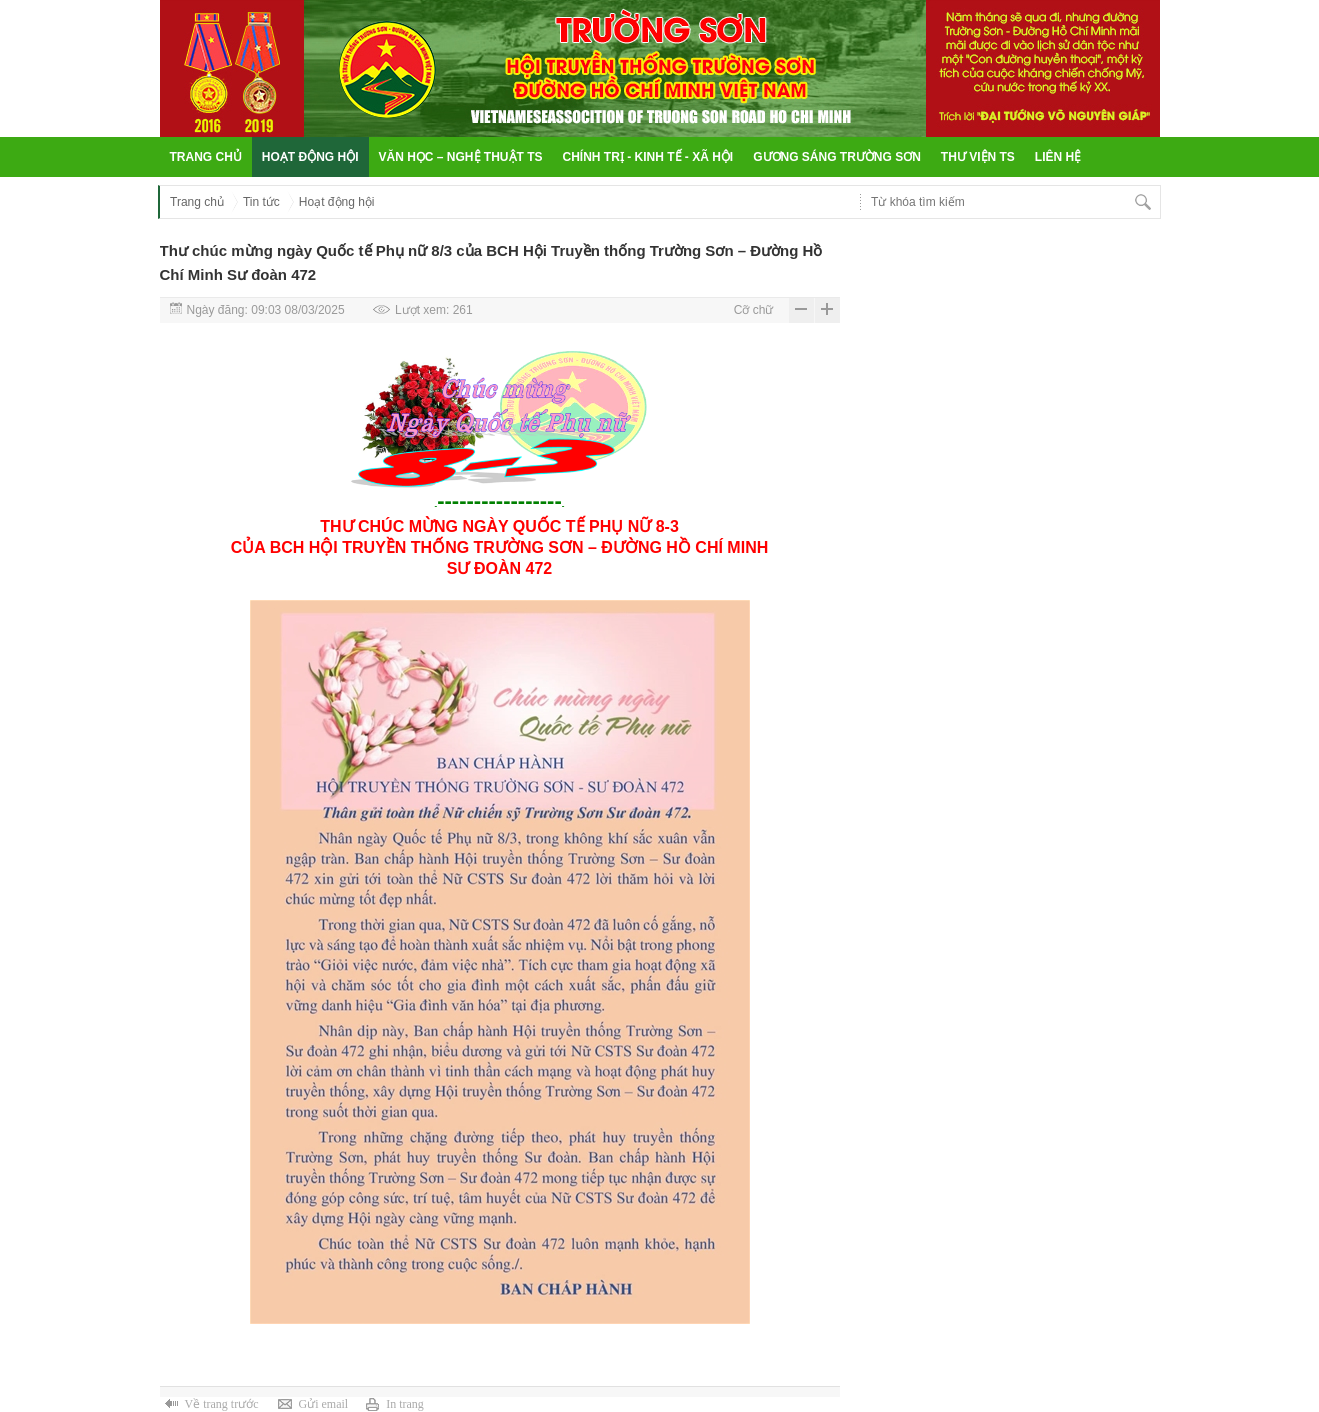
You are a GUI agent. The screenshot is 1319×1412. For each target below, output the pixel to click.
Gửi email (323, 1404)
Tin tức (261, 202)
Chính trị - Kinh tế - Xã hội (648, 157)
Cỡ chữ (754, 310)
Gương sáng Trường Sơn (837, 157)
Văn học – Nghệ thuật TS (461, 157)
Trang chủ (206, 157)
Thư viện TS (978, 157)
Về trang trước (222, 1404)
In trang (405, 1404)
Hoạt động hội (310, 157)
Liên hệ (1058, 157)
